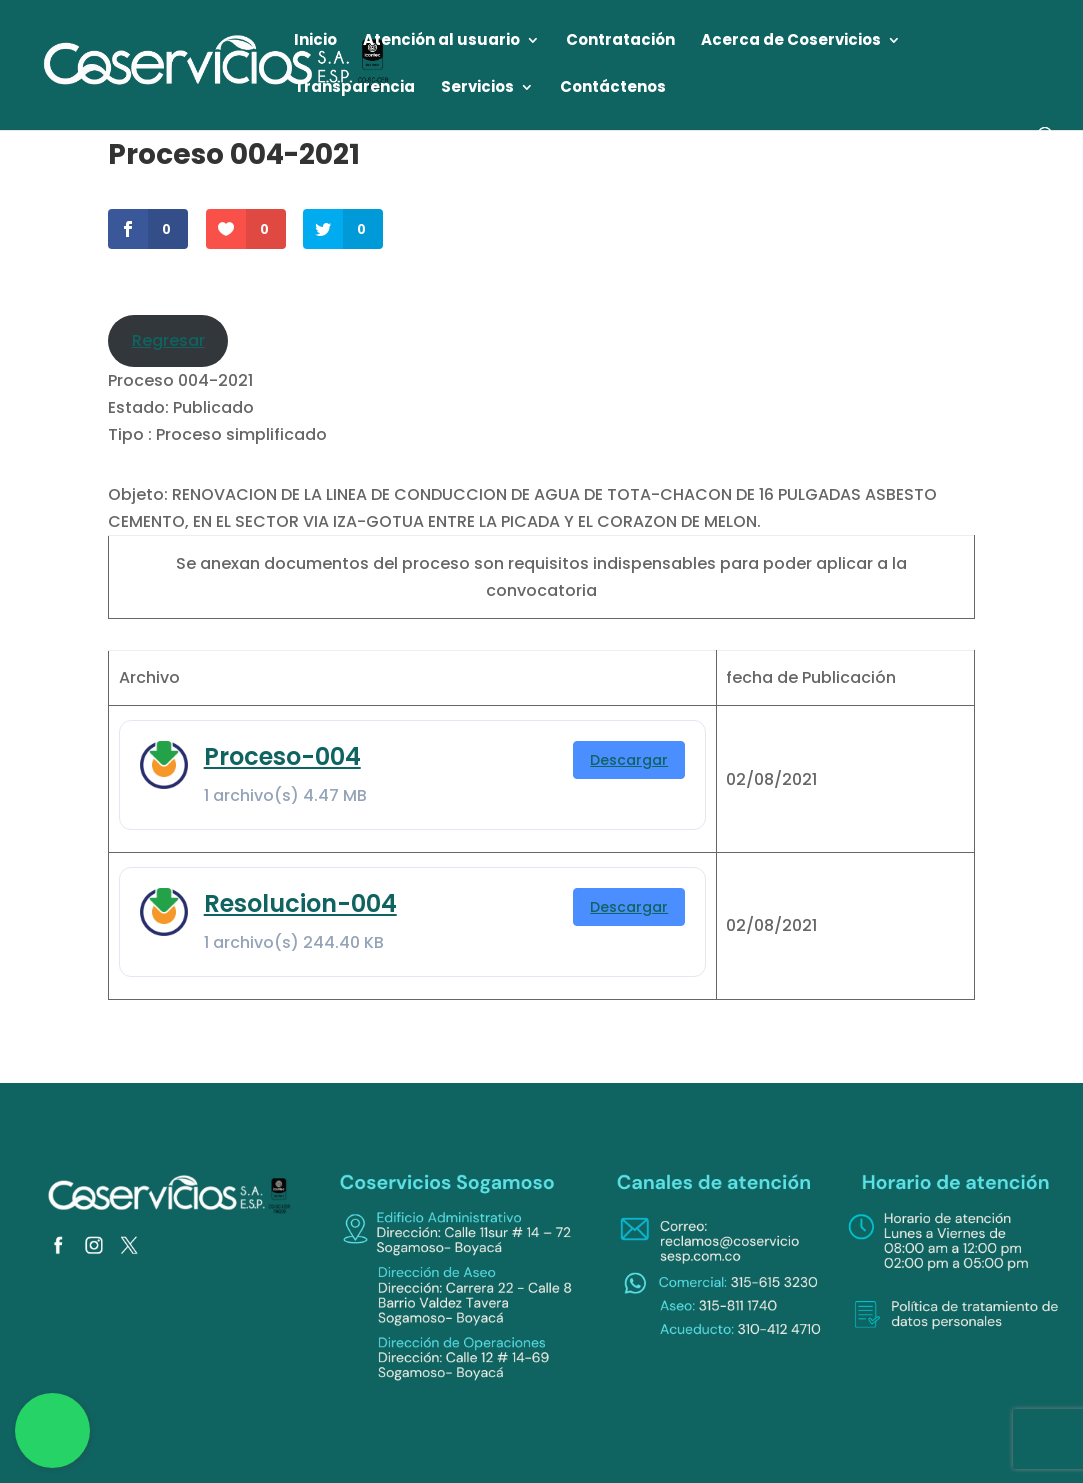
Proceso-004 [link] (282, 756)
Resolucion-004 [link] (300, 903)
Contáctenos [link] (613, 88)
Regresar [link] (168, 340)
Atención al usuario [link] (441, 41)
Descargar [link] (629, 760)
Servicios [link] (477, 88)
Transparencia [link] (354, 88)
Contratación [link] (620, 41)
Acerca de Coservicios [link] (791, 41)
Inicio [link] (315, 41)
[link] (217, 63)
